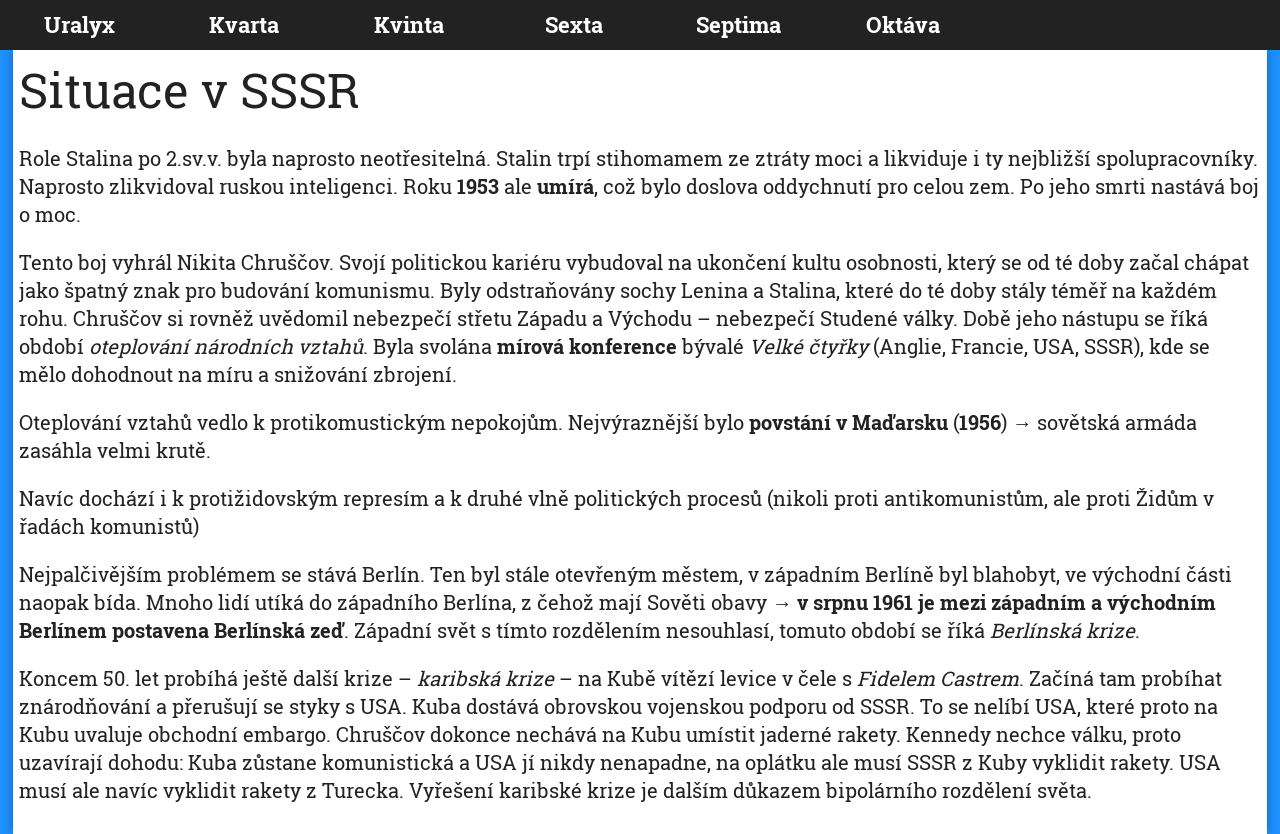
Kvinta (409, 24)
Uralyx (79, 24)
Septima (738, 24)
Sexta (574, 24)
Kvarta (244, 24)
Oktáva (903, 24)
